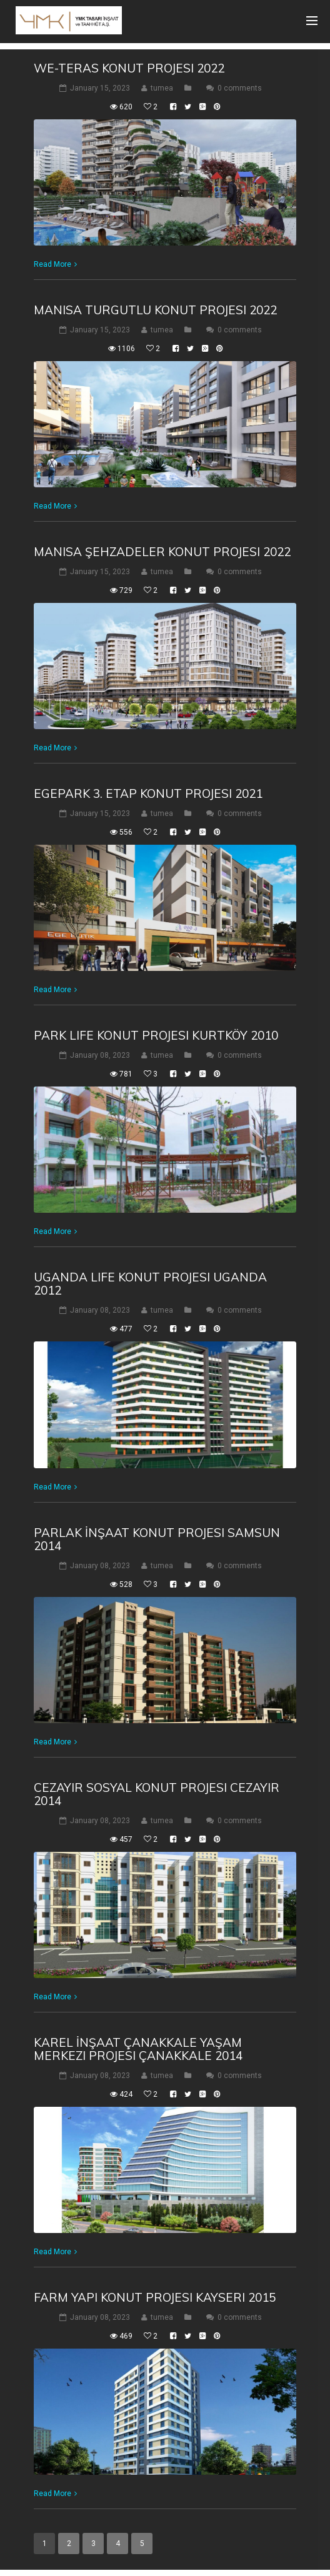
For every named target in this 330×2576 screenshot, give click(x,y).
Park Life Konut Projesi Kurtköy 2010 (156, 1035)
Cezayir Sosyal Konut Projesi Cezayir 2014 (156, 1794)
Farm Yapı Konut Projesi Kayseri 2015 (155, 2297)
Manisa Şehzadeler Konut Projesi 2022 (162, 551)
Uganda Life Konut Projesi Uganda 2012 (150, 1284)
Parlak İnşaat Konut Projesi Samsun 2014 (157, 1539)
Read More (52, 264)
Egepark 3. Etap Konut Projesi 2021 (148, 793)
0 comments (240, 88)
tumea (162, 88)
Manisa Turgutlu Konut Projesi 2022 (155, 309)
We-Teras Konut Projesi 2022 (129, 68)
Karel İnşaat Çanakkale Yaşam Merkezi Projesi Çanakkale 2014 (138, 2049)
